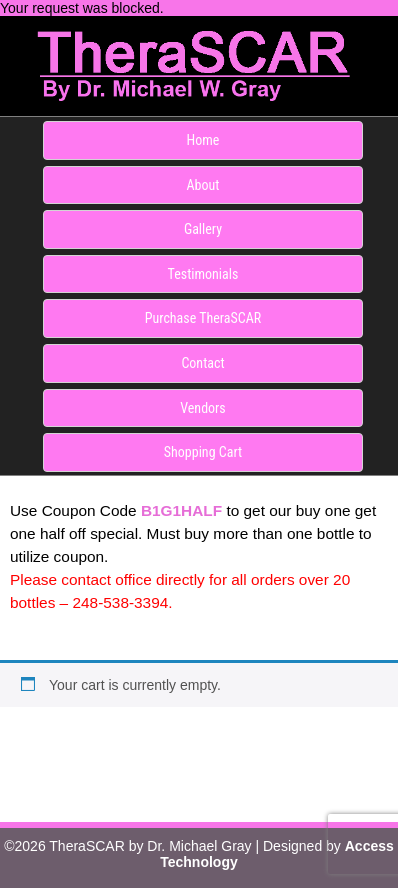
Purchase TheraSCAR (203, 318)
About (203, 185)
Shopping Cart (203, 452)
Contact (202, 363)
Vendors (203, 408)
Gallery (203, 229)
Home (203, 140)
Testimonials (203, 274)
